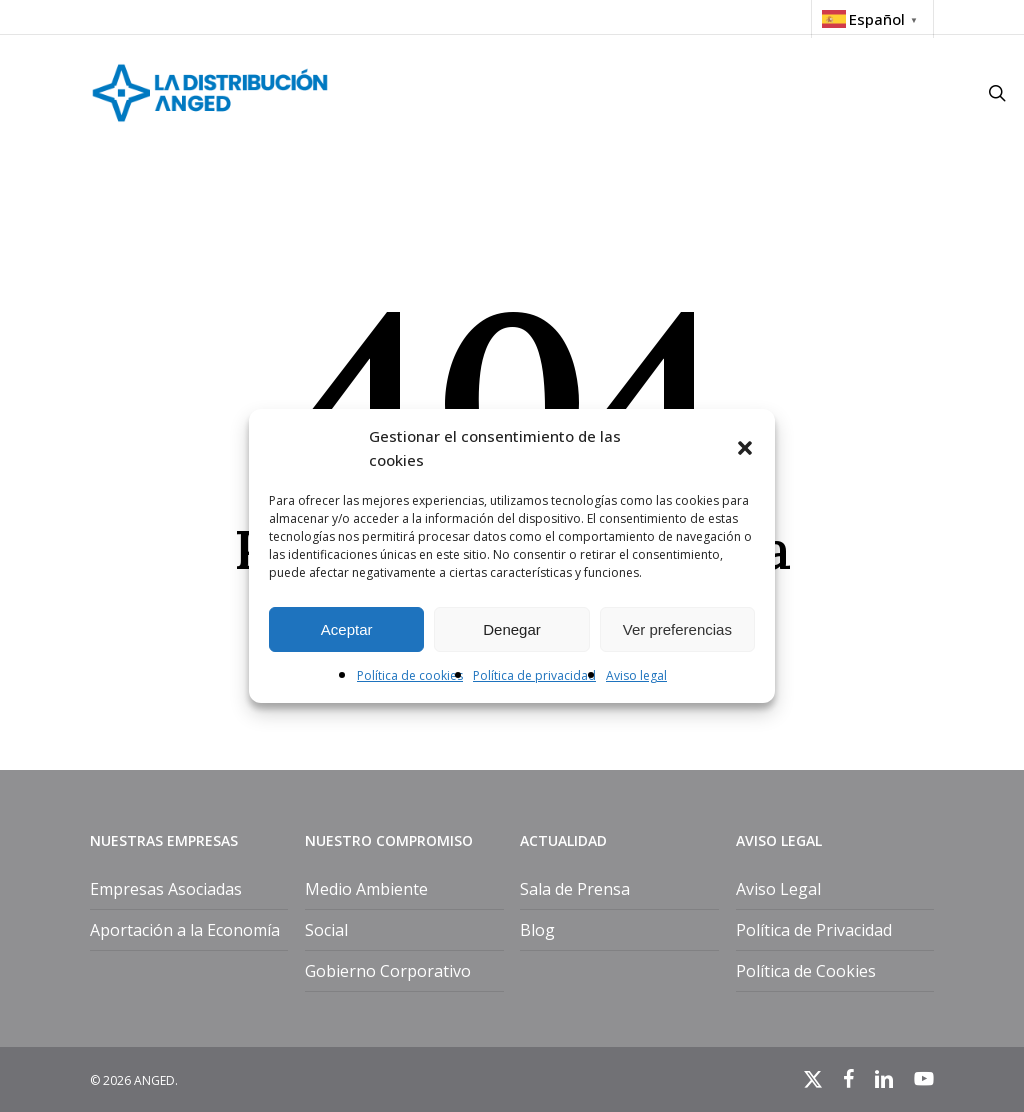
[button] (745, 448)
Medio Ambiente (366, 889)
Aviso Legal (778, 889)
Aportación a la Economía (185, 930)
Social (326, 930)
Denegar (512, 629)
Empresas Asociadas (166, 889)
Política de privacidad (534, 675)
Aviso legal (636, 675)
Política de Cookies (806, 971)
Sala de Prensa (575, 889)
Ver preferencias (677, 629)
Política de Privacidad (814, 930)
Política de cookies (410, 675)
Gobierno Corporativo (388, 971)
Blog (537, 930)
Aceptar (347, 629)
